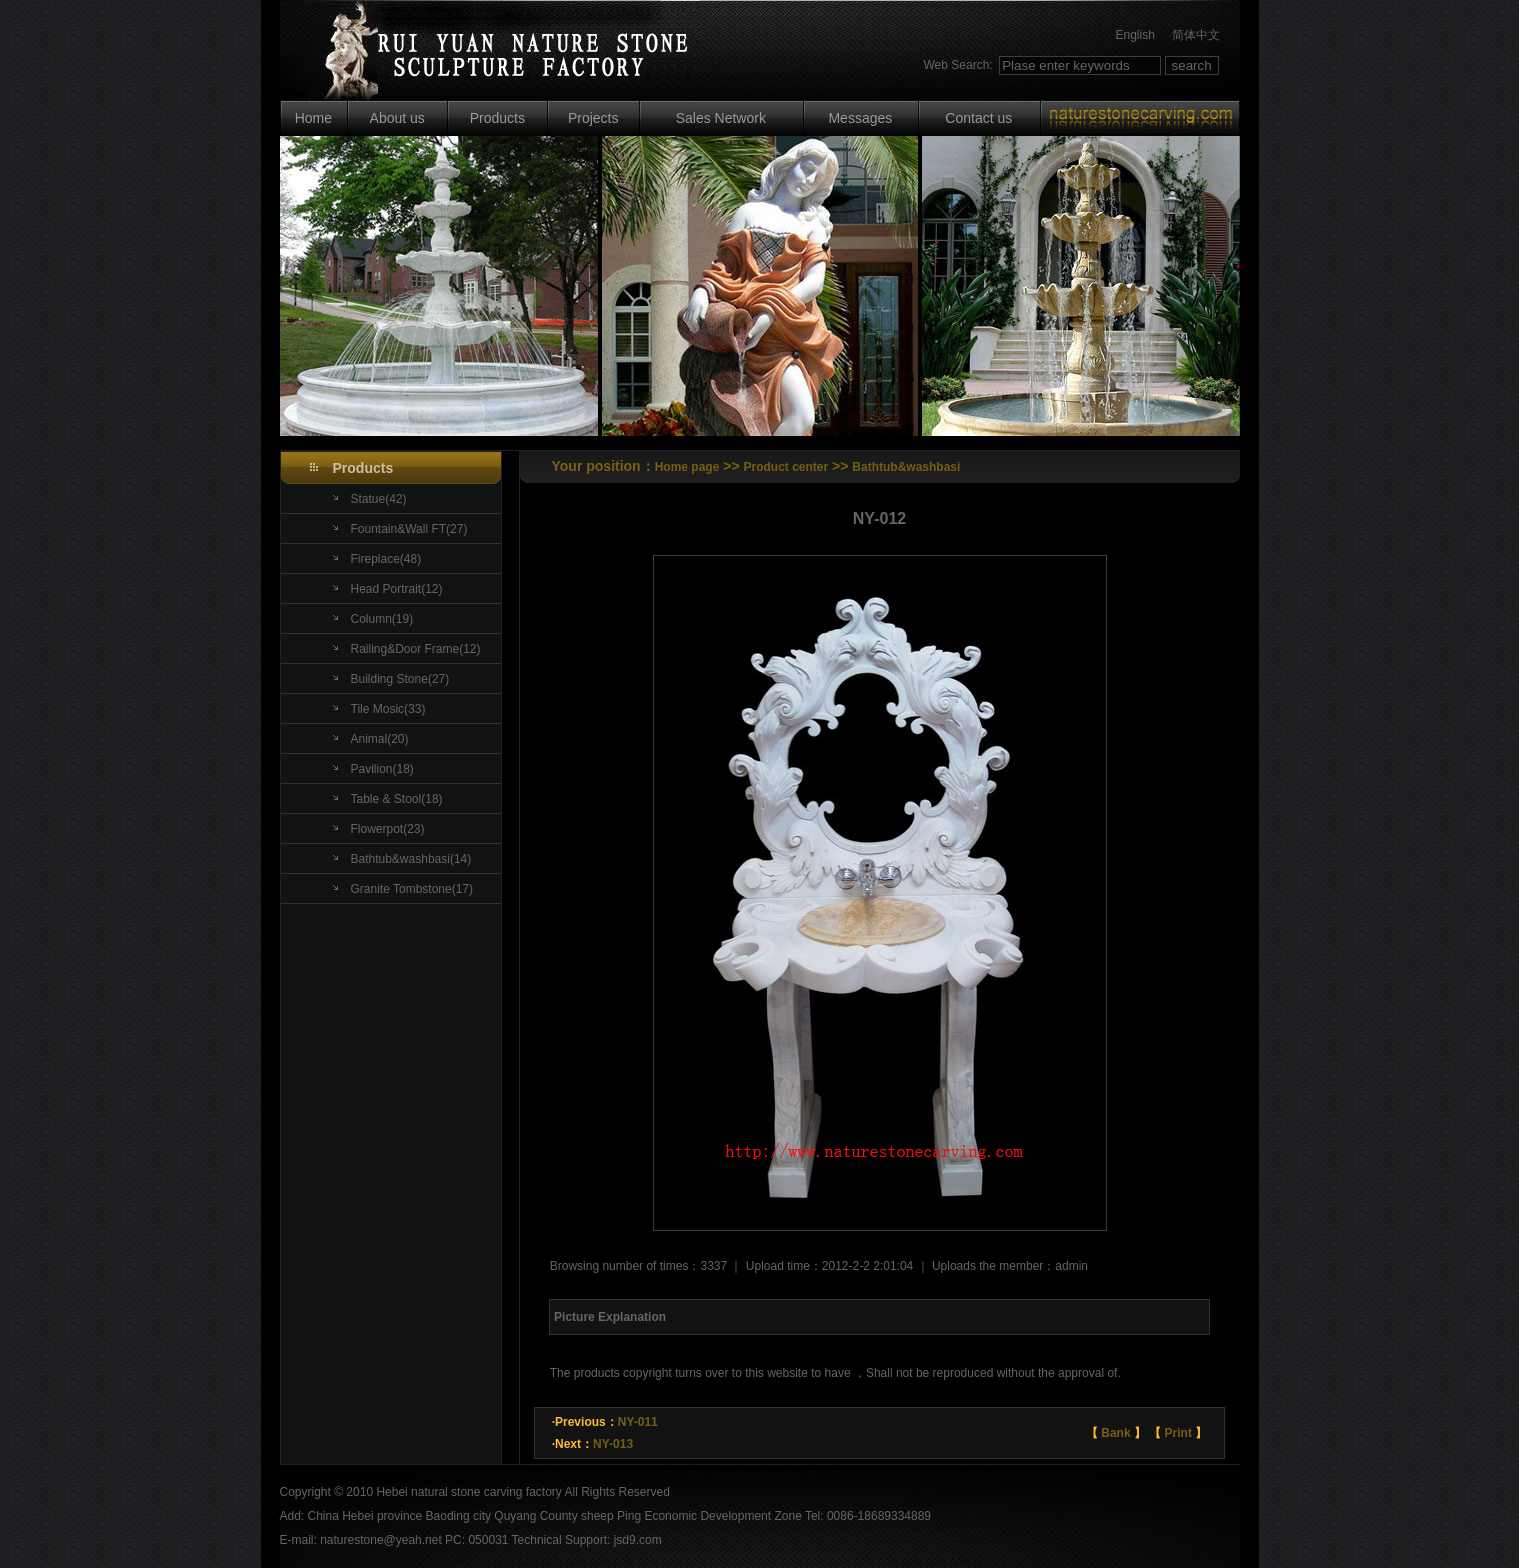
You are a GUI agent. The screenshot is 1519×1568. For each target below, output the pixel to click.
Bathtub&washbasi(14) (411, 859)
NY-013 (613, 1444)
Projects (593, 118)
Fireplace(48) (386, 559)
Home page (687, 467)
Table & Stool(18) (397, 799)
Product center (786, 467)
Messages (860, 118)
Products (497, 118)
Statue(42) (379, 499)
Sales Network (721, 118)
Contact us (978, 118)
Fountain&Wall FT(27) (409, 529)
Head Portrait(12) (397, 589)
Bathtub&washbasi (906, 467)
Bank (1115, 1433)
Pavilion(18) (382, 769)
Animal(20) (380, 739)
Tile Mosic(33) (388, 709)
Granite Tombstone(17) (412, 889)
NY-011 (638, 1422)
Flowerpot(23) (388, 829)
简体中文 (1196, 35)
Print (1178, 1433)
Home (313, 118)
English (1134, 35)
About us (397, 118)
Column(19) (382, 619)
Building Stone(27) (400, 679)
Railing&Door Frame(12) (416, 649)
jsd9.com (638, 1540)
